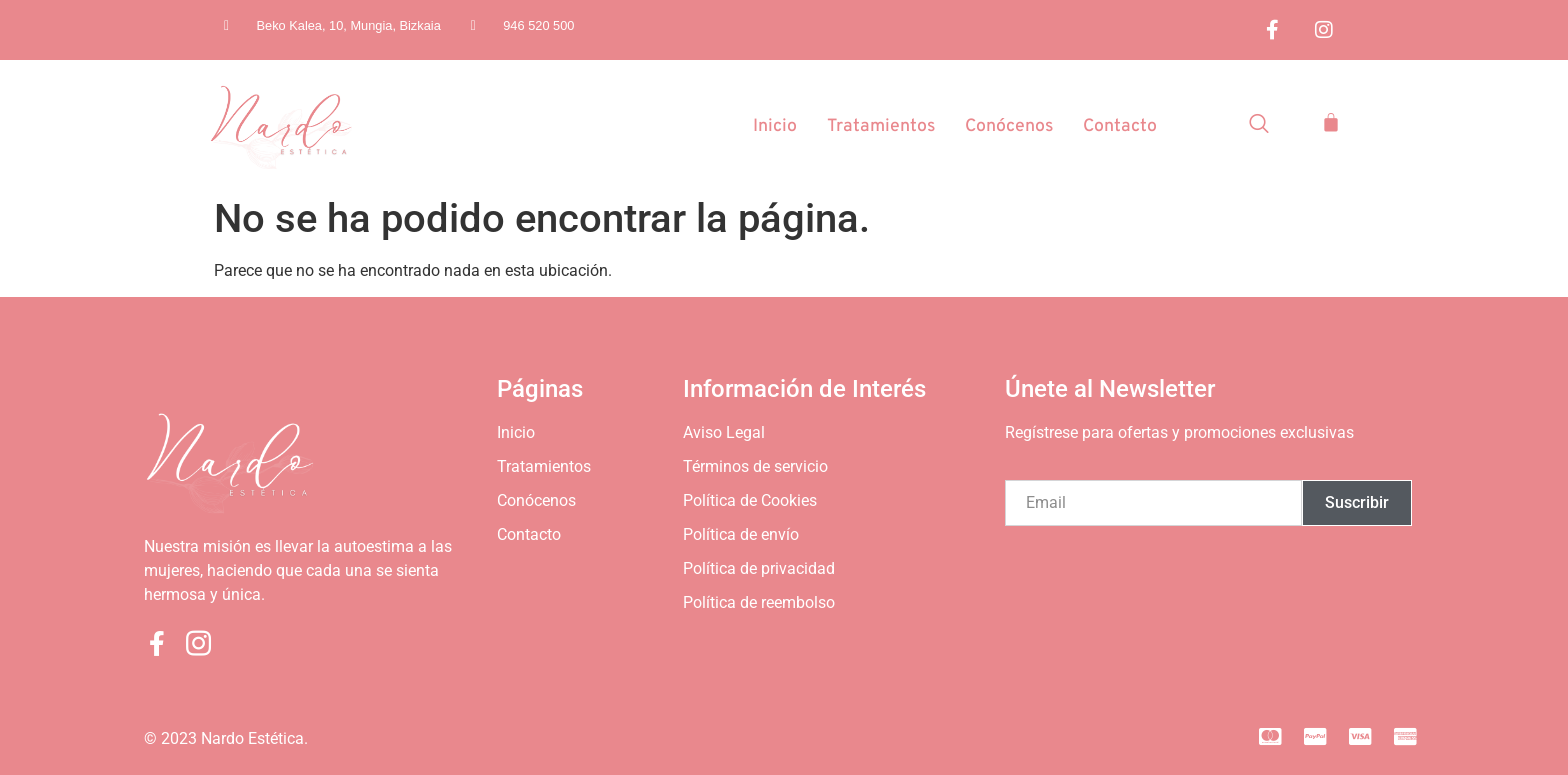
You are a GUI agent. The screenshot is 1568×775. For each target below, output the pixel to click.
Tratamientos (877, 127)
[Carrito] (1331, 122)
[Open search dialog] (1259, 127)
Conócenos (1007, 127)
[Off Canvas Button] (1404, 164)
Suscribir (1357, 502)
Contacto (1119, 127)
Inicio (770, 127)
